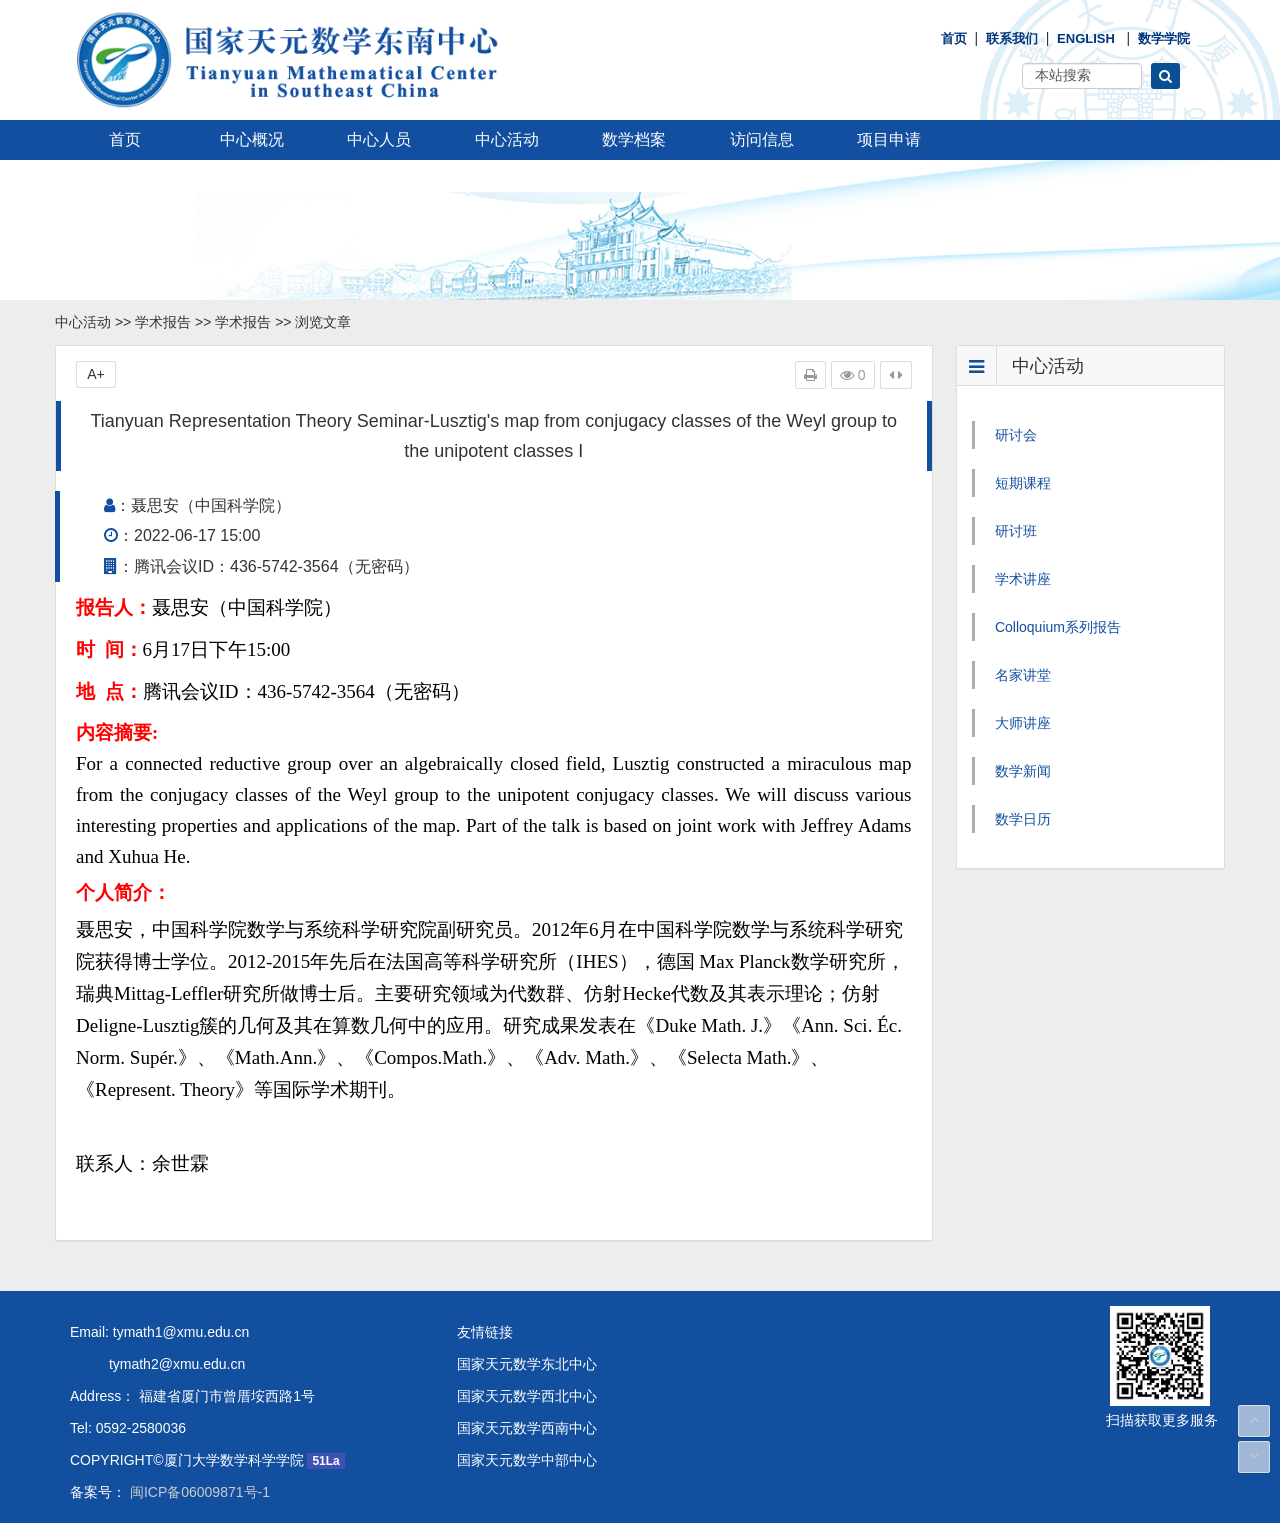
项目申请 (889, 139)
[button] (1165, 76)
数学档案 (634, 139)
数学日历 (1023, 819)
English (1086, 38)
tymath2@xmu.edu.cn (157, 1364)
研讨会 (1016, 435)
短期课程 (1023, 483)
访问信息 (762, 139)
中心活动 (507, 139)
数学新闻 (1023, 771)
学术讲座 (1023, 579)
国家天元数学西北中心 (527, 1396)
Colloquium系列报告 (1058, 627)
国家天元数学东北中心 (527, 1364)
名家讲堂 (1023, 675)
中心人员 (379, 139)
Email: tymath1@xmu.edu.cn (159, 1332)
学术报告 (163, 322)
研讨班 (1016, 531)
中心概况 (252, 139)
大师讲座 (1023, 723)
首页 (954, 38)
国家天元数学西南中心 (527, 1428)
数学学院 (1164, 38)
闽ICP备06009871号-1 (198, 1492)
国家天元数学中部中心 (527, 1460)
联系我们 (1012, 38)
